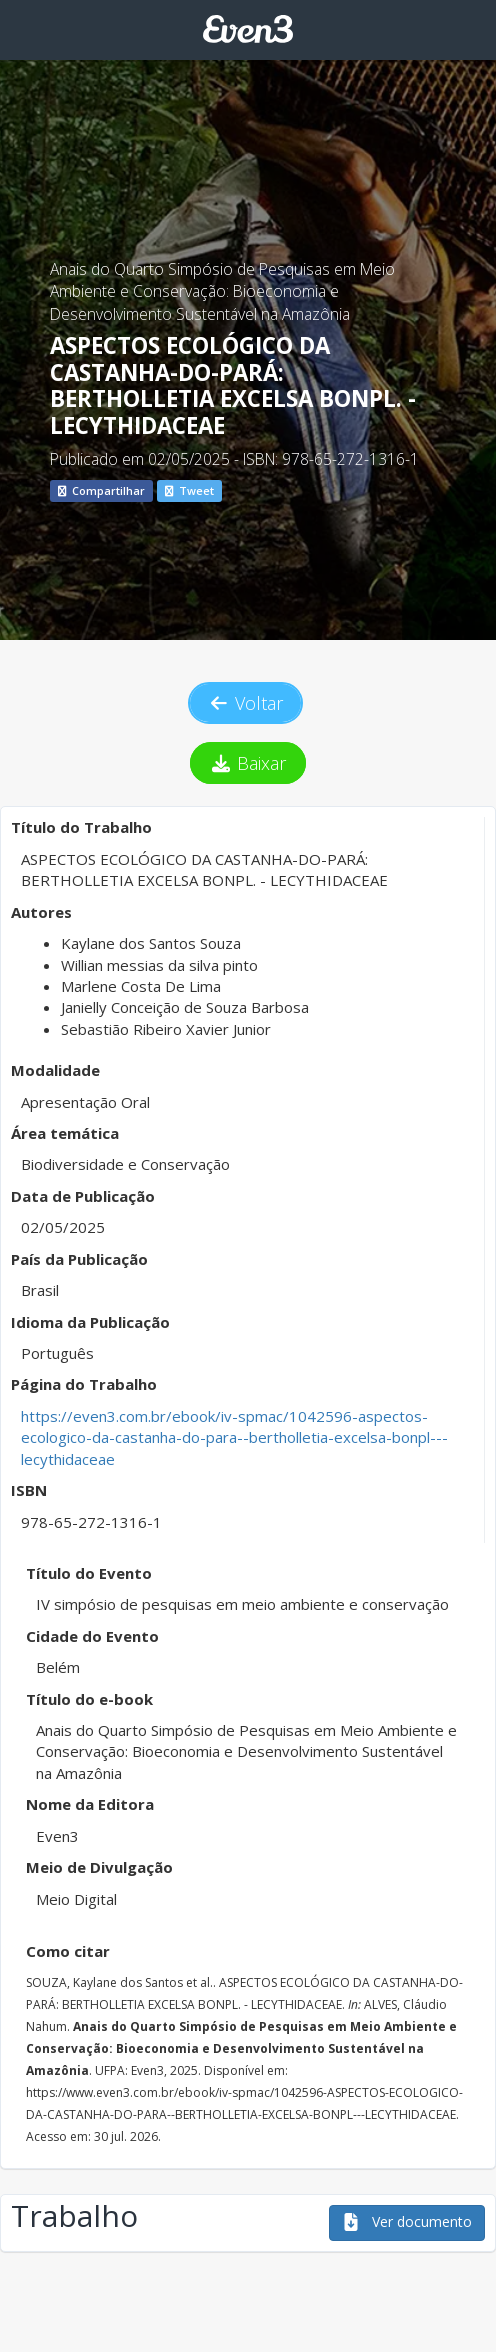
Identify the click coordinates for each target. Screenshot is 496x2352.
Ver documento (407, 2221)
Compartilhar (101, 490)
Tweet (189, 490)
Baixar (248, 763)
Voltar (246, 703)
